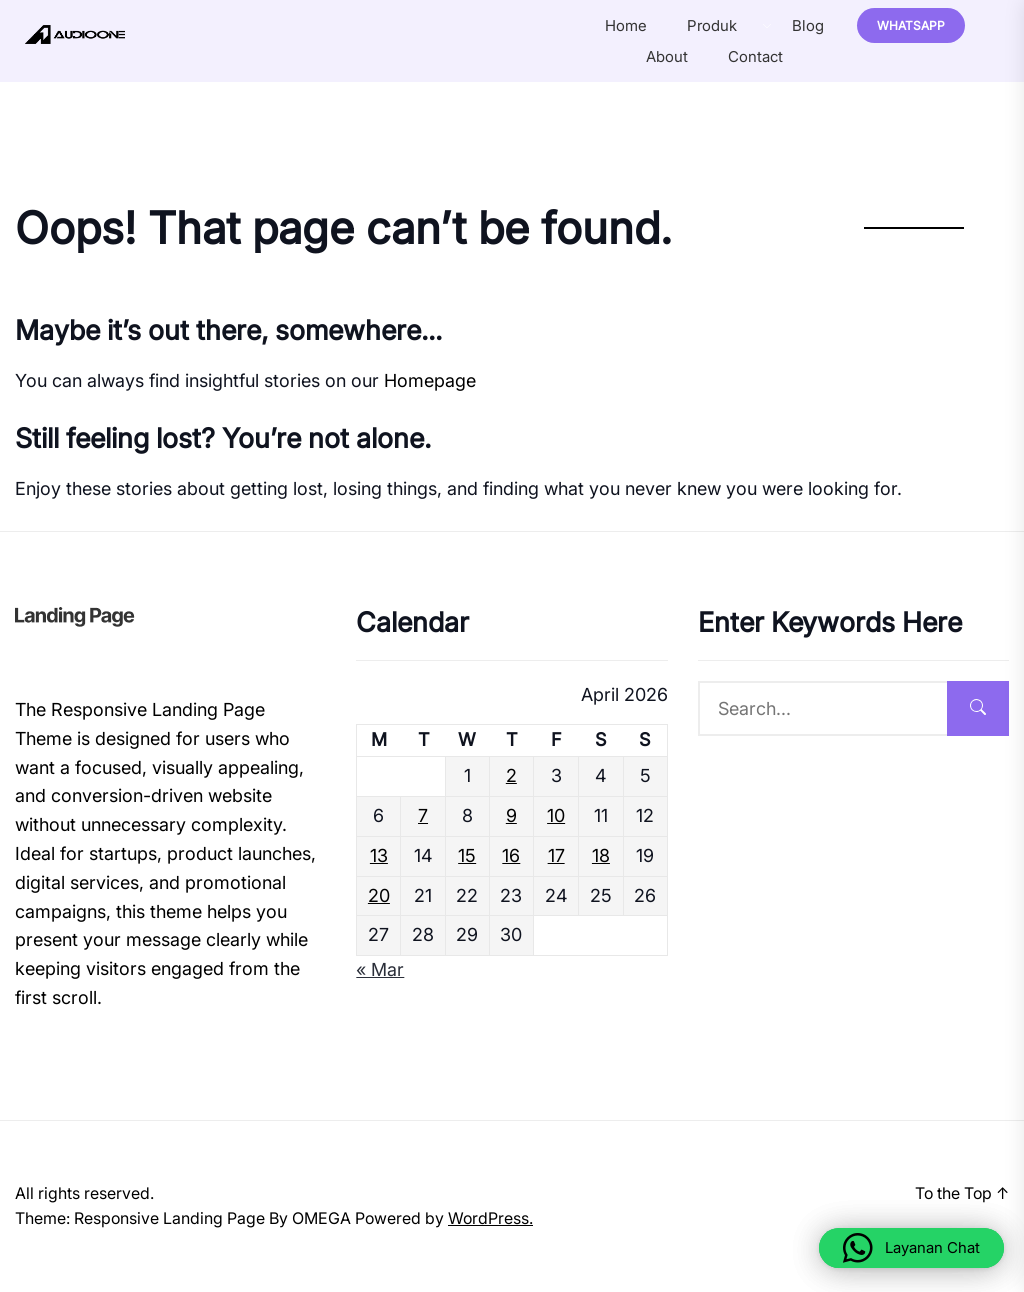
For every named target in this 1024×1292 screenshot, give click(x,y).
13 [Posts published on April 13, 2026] (379, 855)
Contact (755, 56)
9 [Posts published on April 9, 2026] (511, 815)
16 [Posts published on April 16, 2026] (511, 855)
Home (626, 25)
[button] (911, 1248)
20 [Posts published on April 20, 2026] (379, 895)
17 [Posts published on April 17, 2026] (556, 855)
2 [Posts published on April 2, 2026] (511, 775)
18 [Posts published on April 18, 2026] (601, 855)
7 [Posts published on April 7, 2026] (423, 815)
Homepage (430, 380)
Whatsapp (911, 25)
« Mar (380, 969)
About (667, 56)
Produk (712, 25)
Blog (808, 25)
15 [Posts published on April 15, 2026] (467, 855)
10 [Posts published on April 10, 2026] (556, 815)
